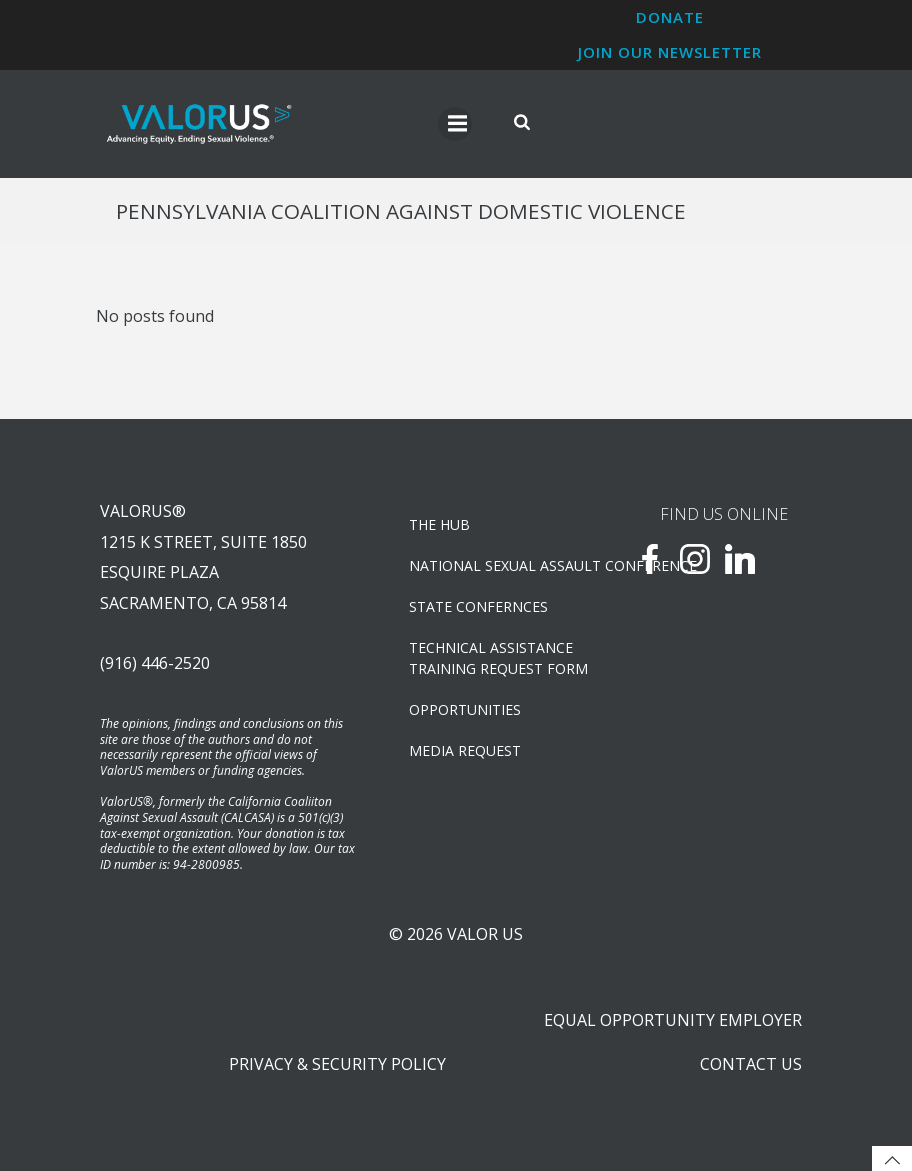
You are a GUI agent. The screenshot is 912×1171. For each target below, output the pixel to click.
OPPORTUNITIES (465, 709)
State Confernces (478, 606)
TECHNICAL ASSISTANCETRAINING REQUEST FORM (497, 658)
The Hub (439, 524)
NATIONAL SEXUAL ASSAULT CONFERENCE (497, 565)
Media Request (465, 750)
